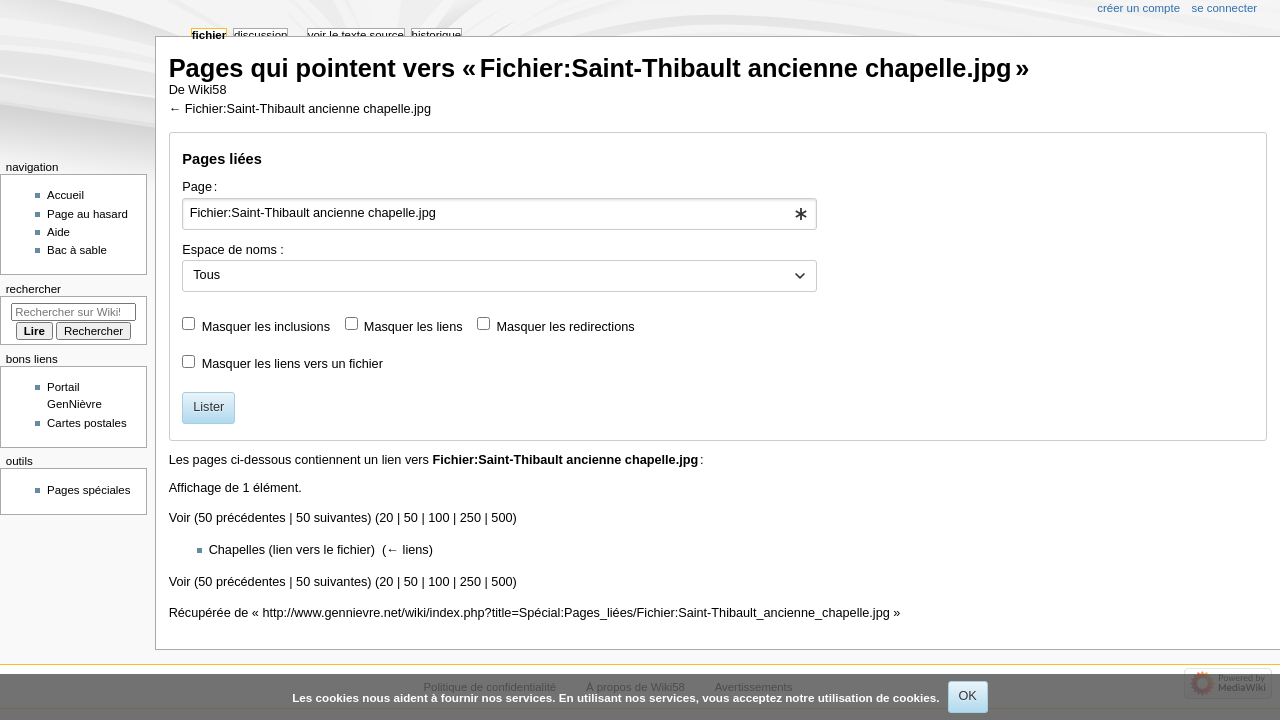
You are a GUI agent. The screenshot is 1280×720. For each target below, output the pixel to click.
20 (386, 518)
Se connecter (1225, 8)
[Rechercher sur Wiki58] (73, 312)
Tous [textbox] (206, 275)
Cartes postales (87, 423)
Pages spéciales (88, 490)
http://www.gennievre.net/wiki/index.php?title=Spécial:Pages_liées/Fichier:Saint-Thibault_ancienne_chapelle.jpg (575, 613)
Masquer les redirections (565, 327)
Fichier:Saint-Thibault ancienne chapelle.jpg (308, 109)
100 (438, 518)
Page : (199, 187)
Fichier (209, 35)
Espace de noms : (233, 250)
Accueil (65, 195)
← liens (407, 550)
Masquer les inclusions (266, 327)
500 (501, 518)
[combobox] (499, 214)
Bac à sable (77, 250)
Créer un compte (1138, 8)
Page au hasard (87, 214)
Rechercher (33, 289)
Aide (58, 232)
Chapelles (237, 550)
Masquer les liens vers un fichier (292, 364)
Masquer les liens (413, 327)
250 (470, 518)
